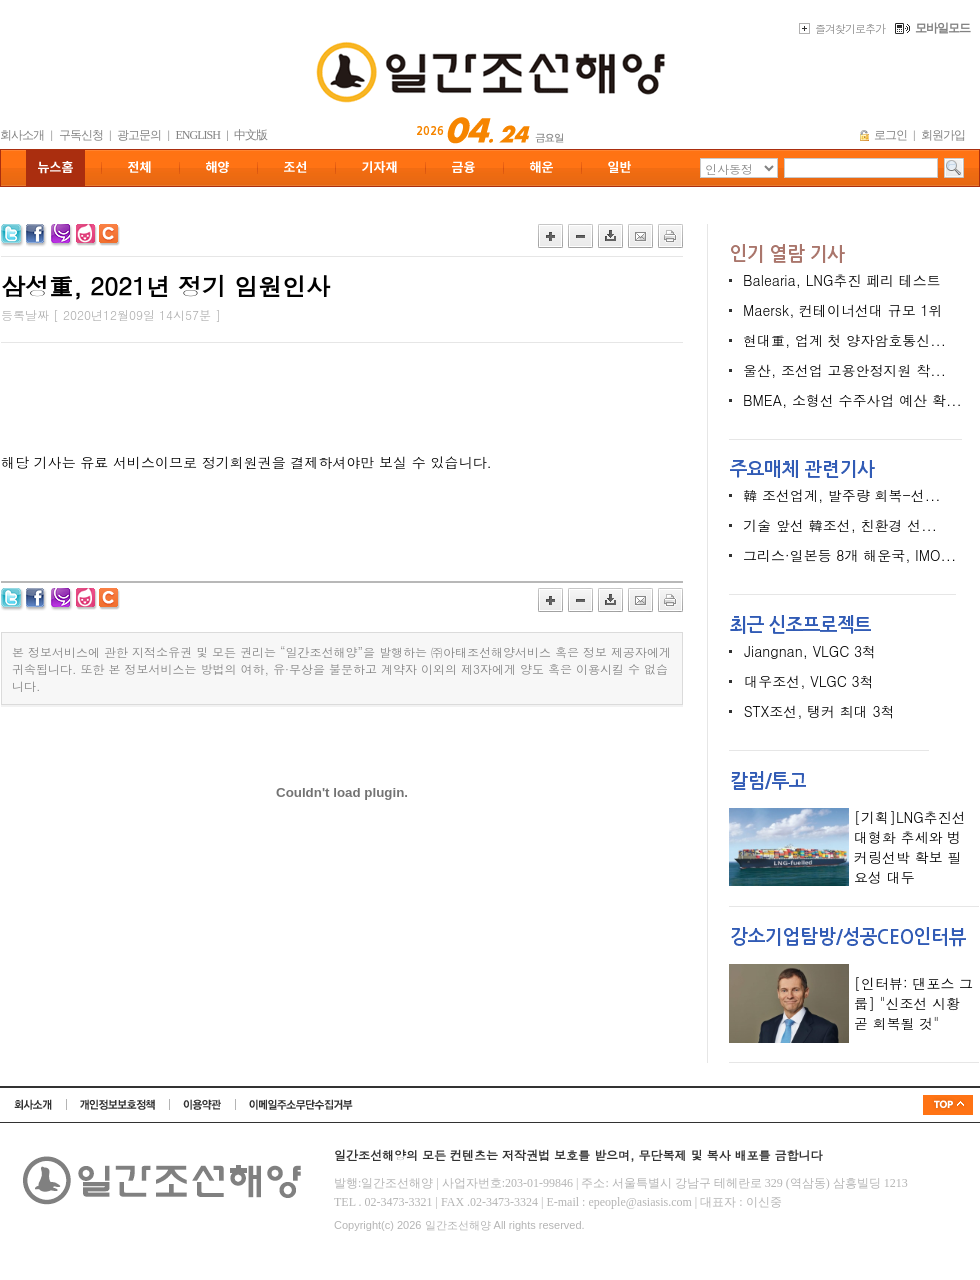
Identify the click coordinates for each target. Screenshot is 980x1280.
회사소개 (22, 135)
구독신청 (81, 135)
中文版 (250, 135)
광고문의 (139, 135)
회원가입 (943, 135)
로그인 (890, 135)
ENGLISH (198, 135)
